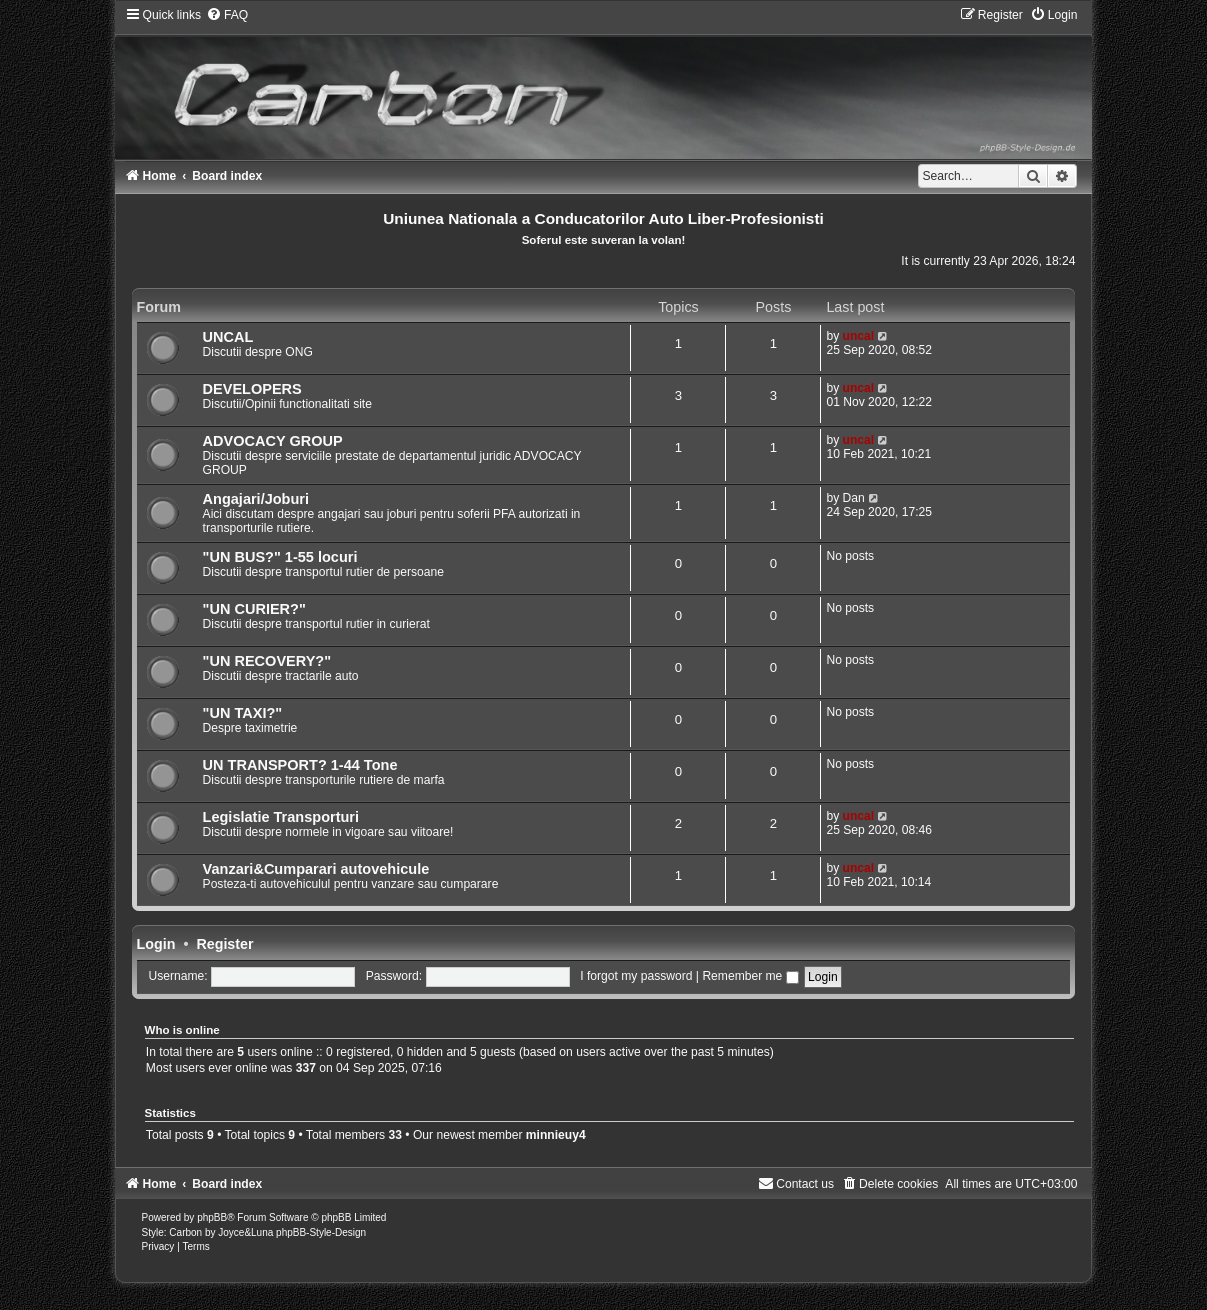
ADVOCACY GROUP (273, 441)
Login (156, 944)
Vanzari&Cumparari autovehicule (316, 869)
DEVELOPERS (252, 389)
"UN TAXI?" (243, 713)
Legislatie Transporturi (281, 817)
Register (224, 944)
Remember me (750, 976)
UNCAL (228, 337)
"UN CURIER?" (254, 609)
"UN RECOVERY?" (267, 661)
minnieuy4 (556, 1135)
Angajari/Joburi (256, 499)
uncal (859, 336)
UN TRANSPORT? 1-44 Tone (300, 765)
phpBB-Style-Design (321, 1232)
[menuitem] (227, 15)
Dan (854, 498)
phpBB (212, 1217)
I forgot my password (636, 976)
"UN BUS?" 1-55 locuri (280, 557)
